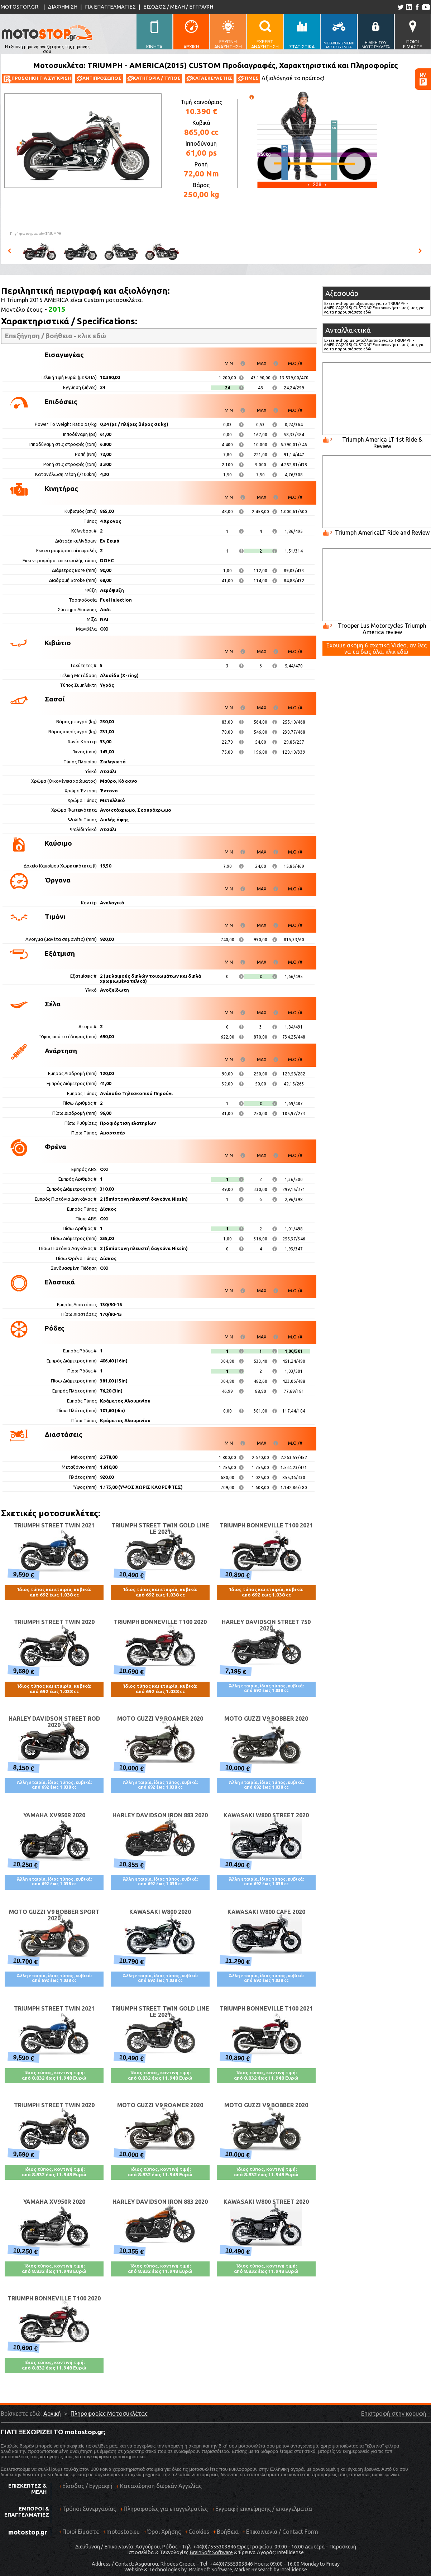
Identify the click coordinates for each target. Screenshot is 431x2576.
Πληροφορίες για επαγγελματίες (164, 2511)
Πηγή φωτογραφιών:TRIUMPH (35, 233)
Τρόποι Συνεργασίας (87, 2511)
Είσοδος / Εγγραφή (87, 2486)
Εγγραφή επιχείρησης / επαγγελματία (261, 2511)
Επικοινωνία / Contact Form (282, 2531)
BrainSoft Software (211, 2552)
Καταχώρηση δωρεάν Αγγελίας (161, 2486)
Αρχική (52, 2413)
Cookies (198, 2531)
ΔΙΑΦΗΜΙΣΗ (62, 7)
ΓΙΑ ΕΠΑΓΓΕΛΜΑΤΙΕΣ (110, 7)
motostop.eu (123, 2531)
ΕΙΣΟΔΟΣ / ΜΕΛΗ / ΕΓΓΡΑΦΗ (178, 7)
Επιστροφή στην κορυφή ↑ (396, 2413)
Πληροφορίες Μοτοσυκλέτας (109, 2413)
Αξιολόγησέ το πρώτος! (293, 78)
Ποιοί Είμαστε (80, 2531)
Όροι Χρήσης (164, 2531)
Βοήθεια (228, 2531)
